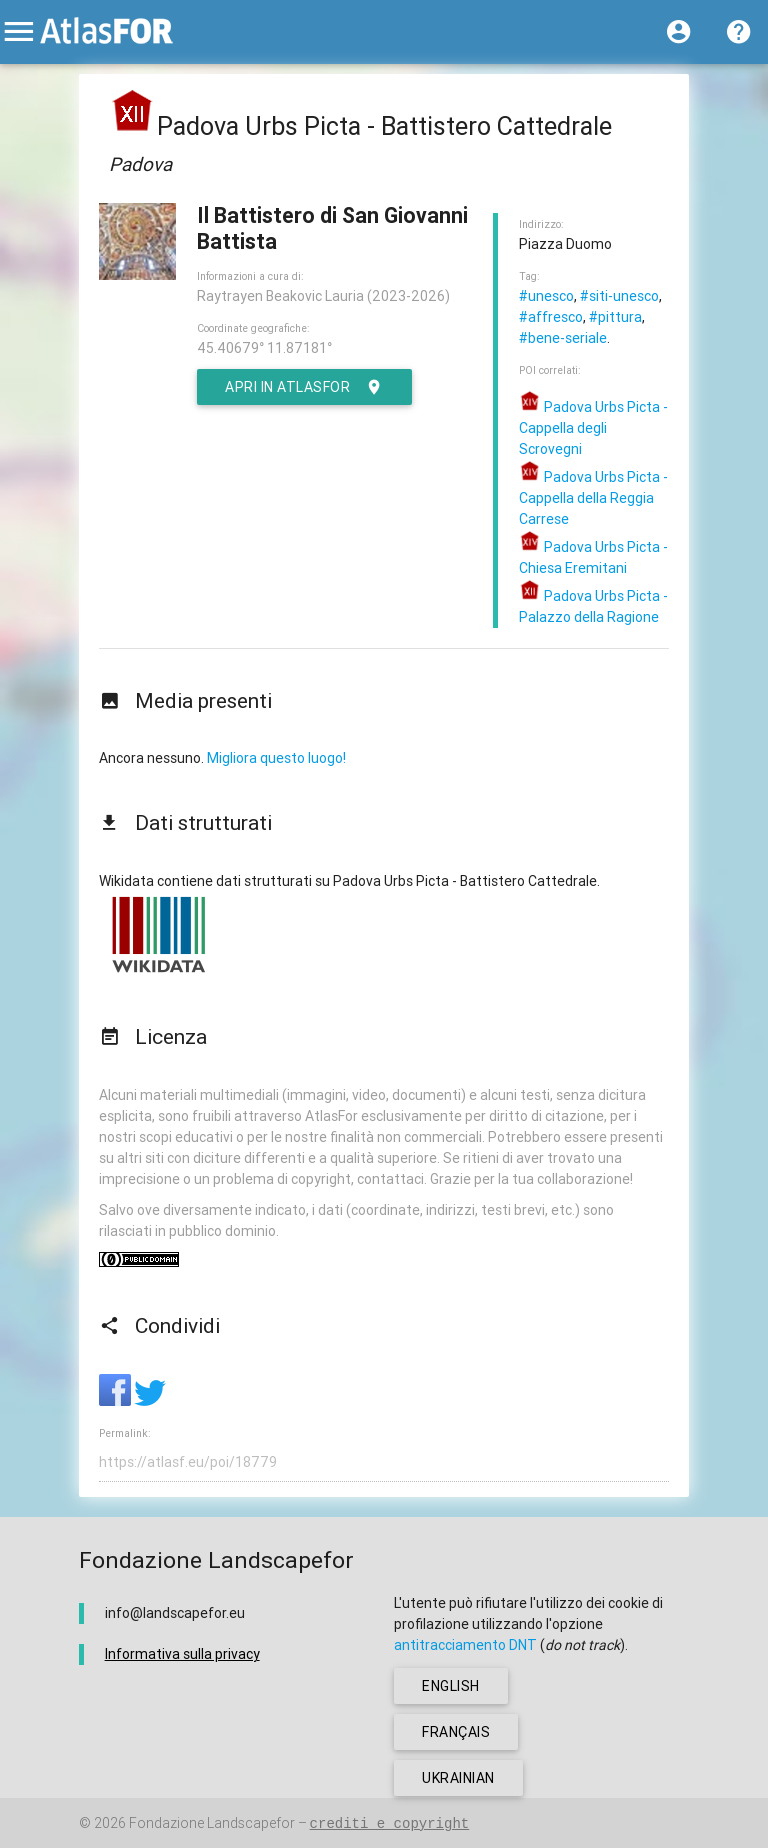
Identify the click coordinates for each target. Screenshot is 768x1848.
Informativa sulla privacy (182, 1654)
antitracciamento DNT (465, 1645)
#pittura (615, 317)
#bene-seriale (563, 338)
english (451, 1686)
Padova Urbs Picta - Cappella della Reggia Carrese (593, 498)
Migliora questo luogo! (276, 758)
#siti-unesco (619, 296)
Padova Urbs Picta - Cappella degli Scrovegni (593, 428)
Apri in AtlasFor (304, 387)
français (456, 1732)
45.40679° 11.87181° (264, 348)
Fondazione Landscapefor (212, 1823)
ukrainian (458, 1778)
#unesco (546, 296)
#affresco (551, 317)
